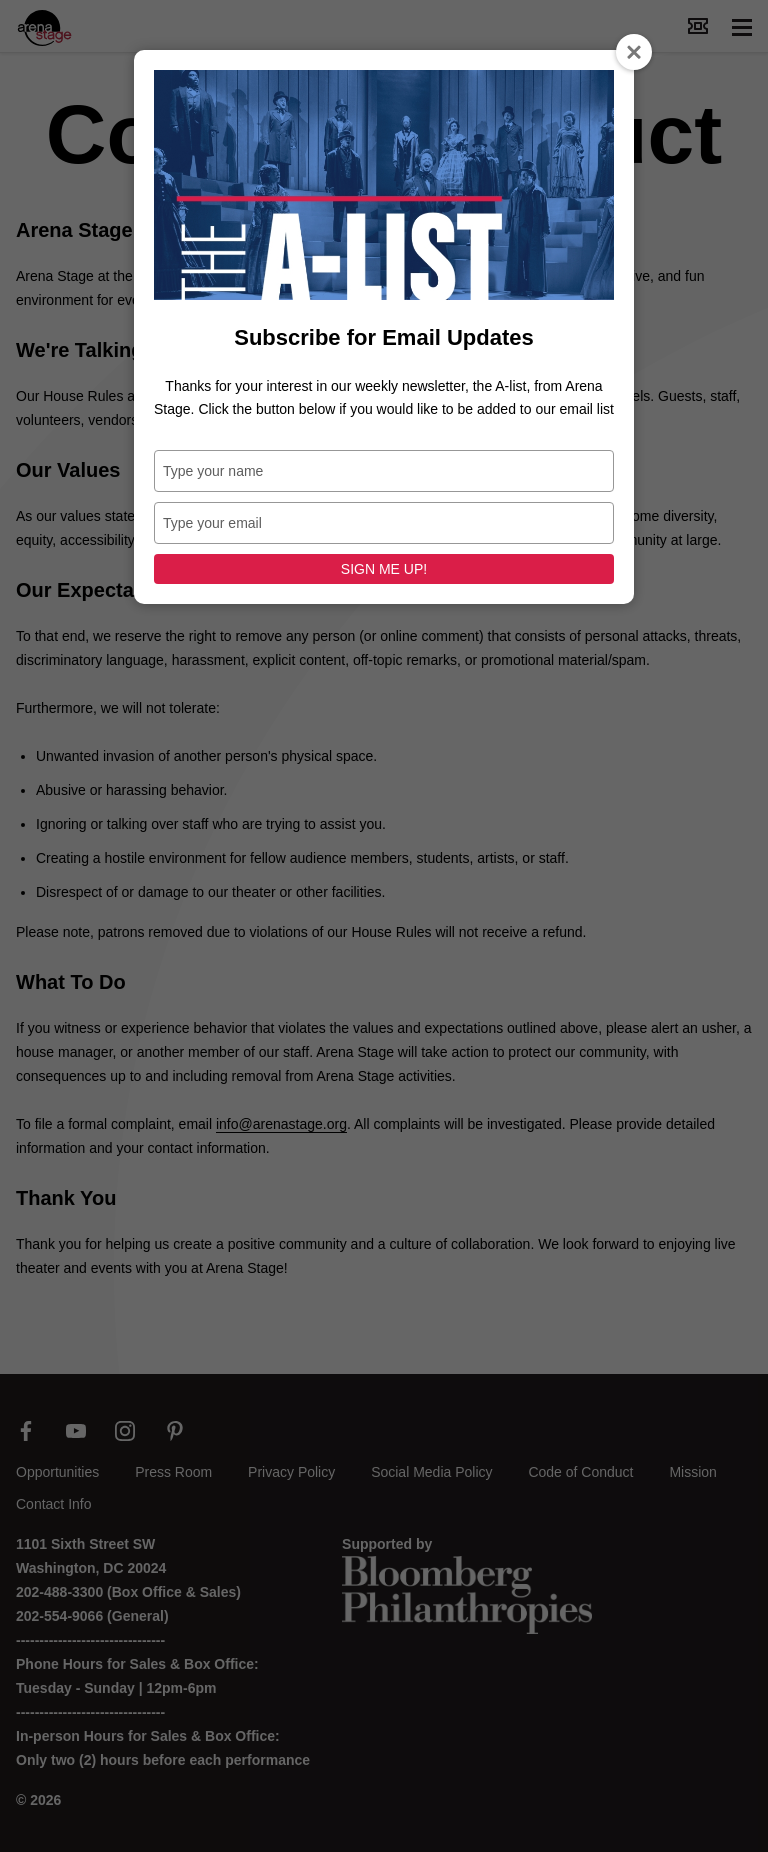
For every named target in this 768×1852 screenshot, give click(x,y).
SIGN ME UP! (384, 569)
